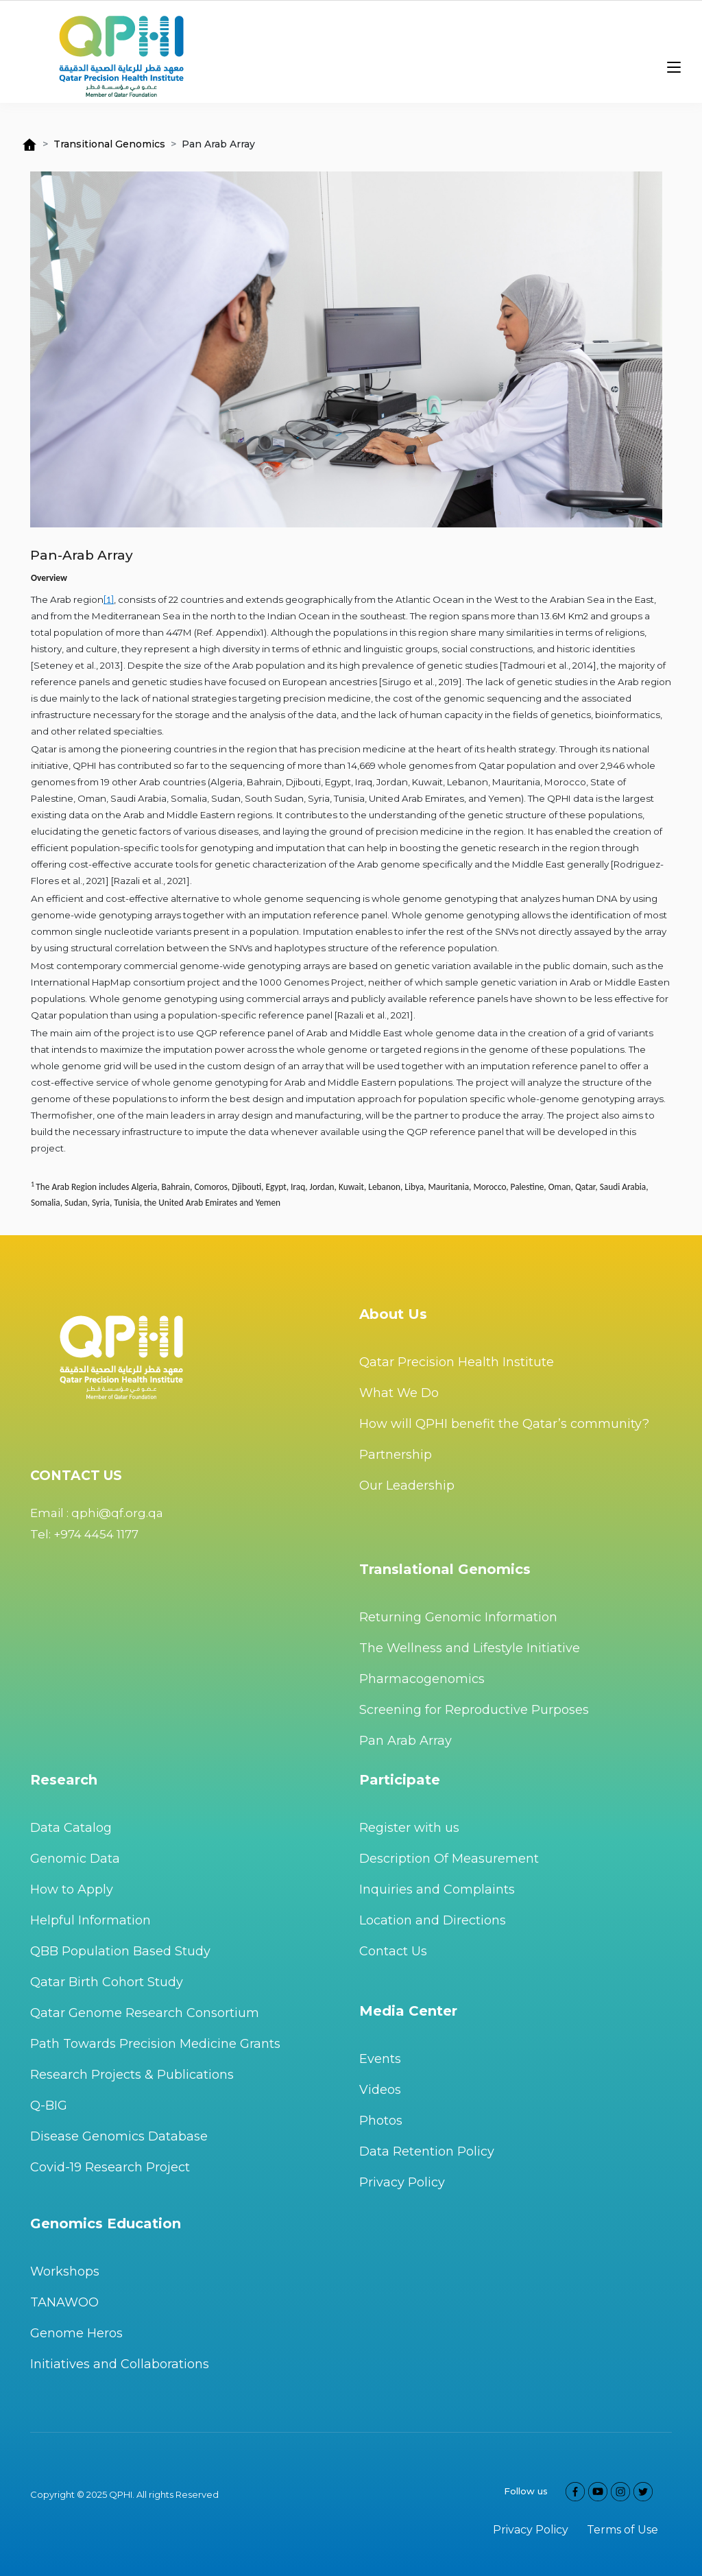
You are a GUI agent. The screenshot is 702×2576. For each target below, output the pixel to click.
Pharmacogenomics (422, 1678)
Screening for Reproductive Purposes (474, 1709)
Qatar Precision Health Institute (456, 1362)
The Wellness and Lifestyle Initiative (469, 1648)
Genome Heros (76, 2333)
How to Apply (71, 1889)
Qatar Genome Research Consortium (144, 2012)
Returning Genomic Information (458, 1617)
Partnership (395, 1454)
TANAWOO (64, 2302)
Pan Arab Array (405, 1740)
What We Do (399, 1392)
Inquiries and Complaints (437, 1889)
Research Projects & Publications (132, 2074)
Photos (380, 2120)
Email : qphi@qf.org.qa (96, 1513)
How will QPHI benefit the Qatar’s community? (504, 1423)
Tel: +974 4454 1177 (84, 1534)
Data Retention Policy (426, 2151)
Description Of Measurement (449, 1858)
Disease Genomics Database (119, 2136)
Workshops (64, 2271)
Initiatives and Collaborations (119, 2364)
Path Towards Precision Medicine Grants (155, 2043)
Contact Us (393, 1951)
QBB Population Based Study (120, 1951)
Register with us (409, 1827)
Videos (380, 2089)
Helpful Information (90, 1920)
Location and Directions (432, 1920)
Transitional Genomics (109, 144)
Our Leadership (407, 1485)
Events (380, 2058)
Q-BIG (48, 2105)
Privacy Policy (402, 2182)
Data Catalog (71, 1827)
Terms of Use (622, 2529)
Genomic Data (75, 1858)
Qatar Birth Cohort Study (106, 1982)
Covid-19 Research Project (110, 2167)
